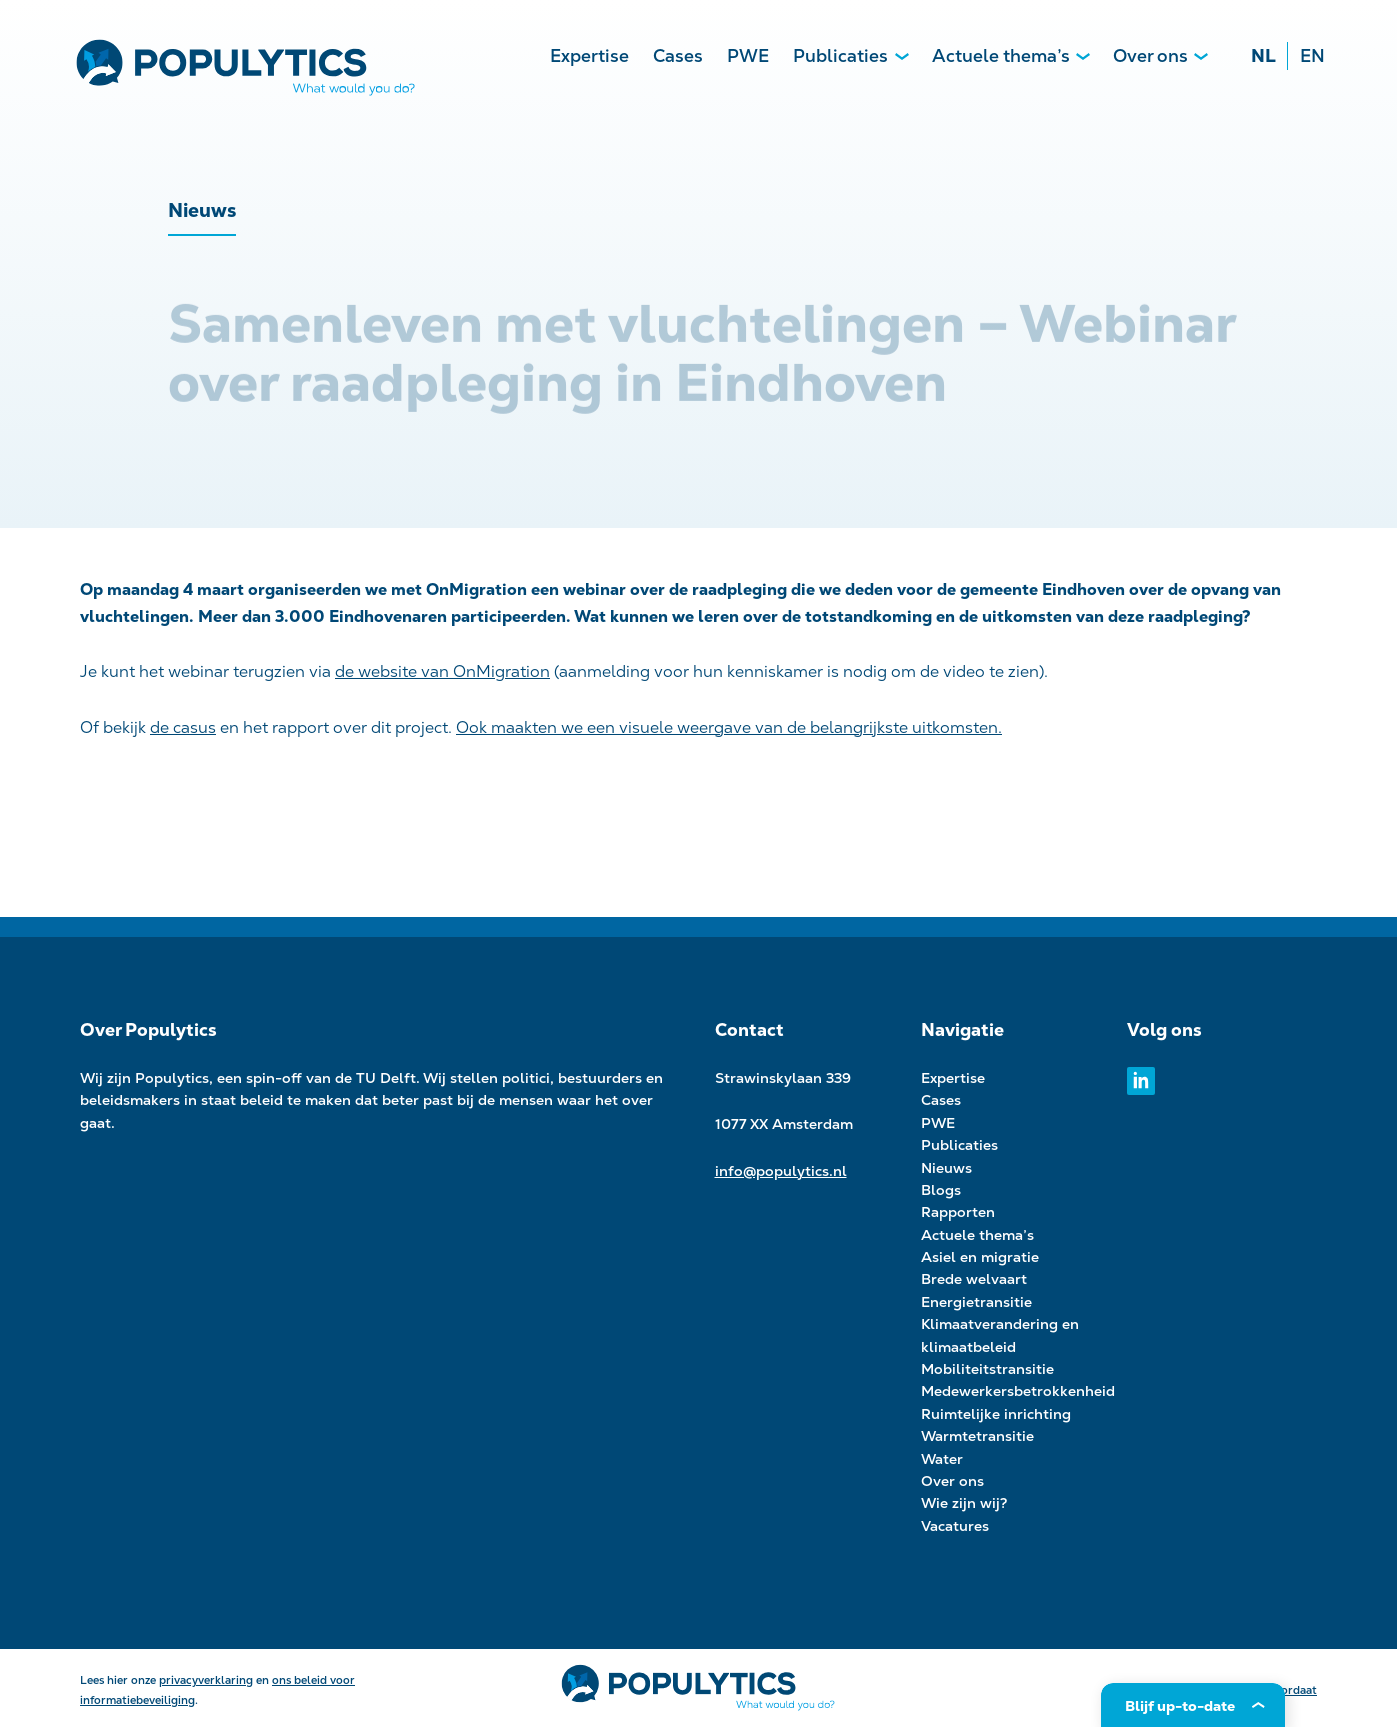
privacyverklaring (206, 1680)
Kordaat (1295, 1690)
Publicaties (840, 55)
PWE (748, 55)
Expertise (589, 55)
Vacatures (955, 1526)
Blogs (941, 1190)
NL (1263, 55)
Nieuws (946, 1168)
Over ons (1150, 55)
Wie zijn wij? (964, 1503)
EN (1312, 55)
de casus (183, 727)
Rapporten (958, 1212)
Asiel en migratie (980, 1257)
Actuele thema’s (1001, 55)
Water (942, 1459)
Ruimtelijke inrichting (996, 1414)
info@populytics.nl (781, 1171)
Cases (678, 55)
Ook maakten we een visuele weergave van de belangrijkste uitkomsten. (729, 727)
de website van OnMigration (442, 671)
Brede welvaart (974, 1279)
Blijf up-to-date (1180, 1706)
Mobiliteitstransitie (987, 1369)
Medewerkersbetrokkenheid (1018, 1391)
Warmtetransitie (977, 1436)
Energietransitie (976, 1302)
